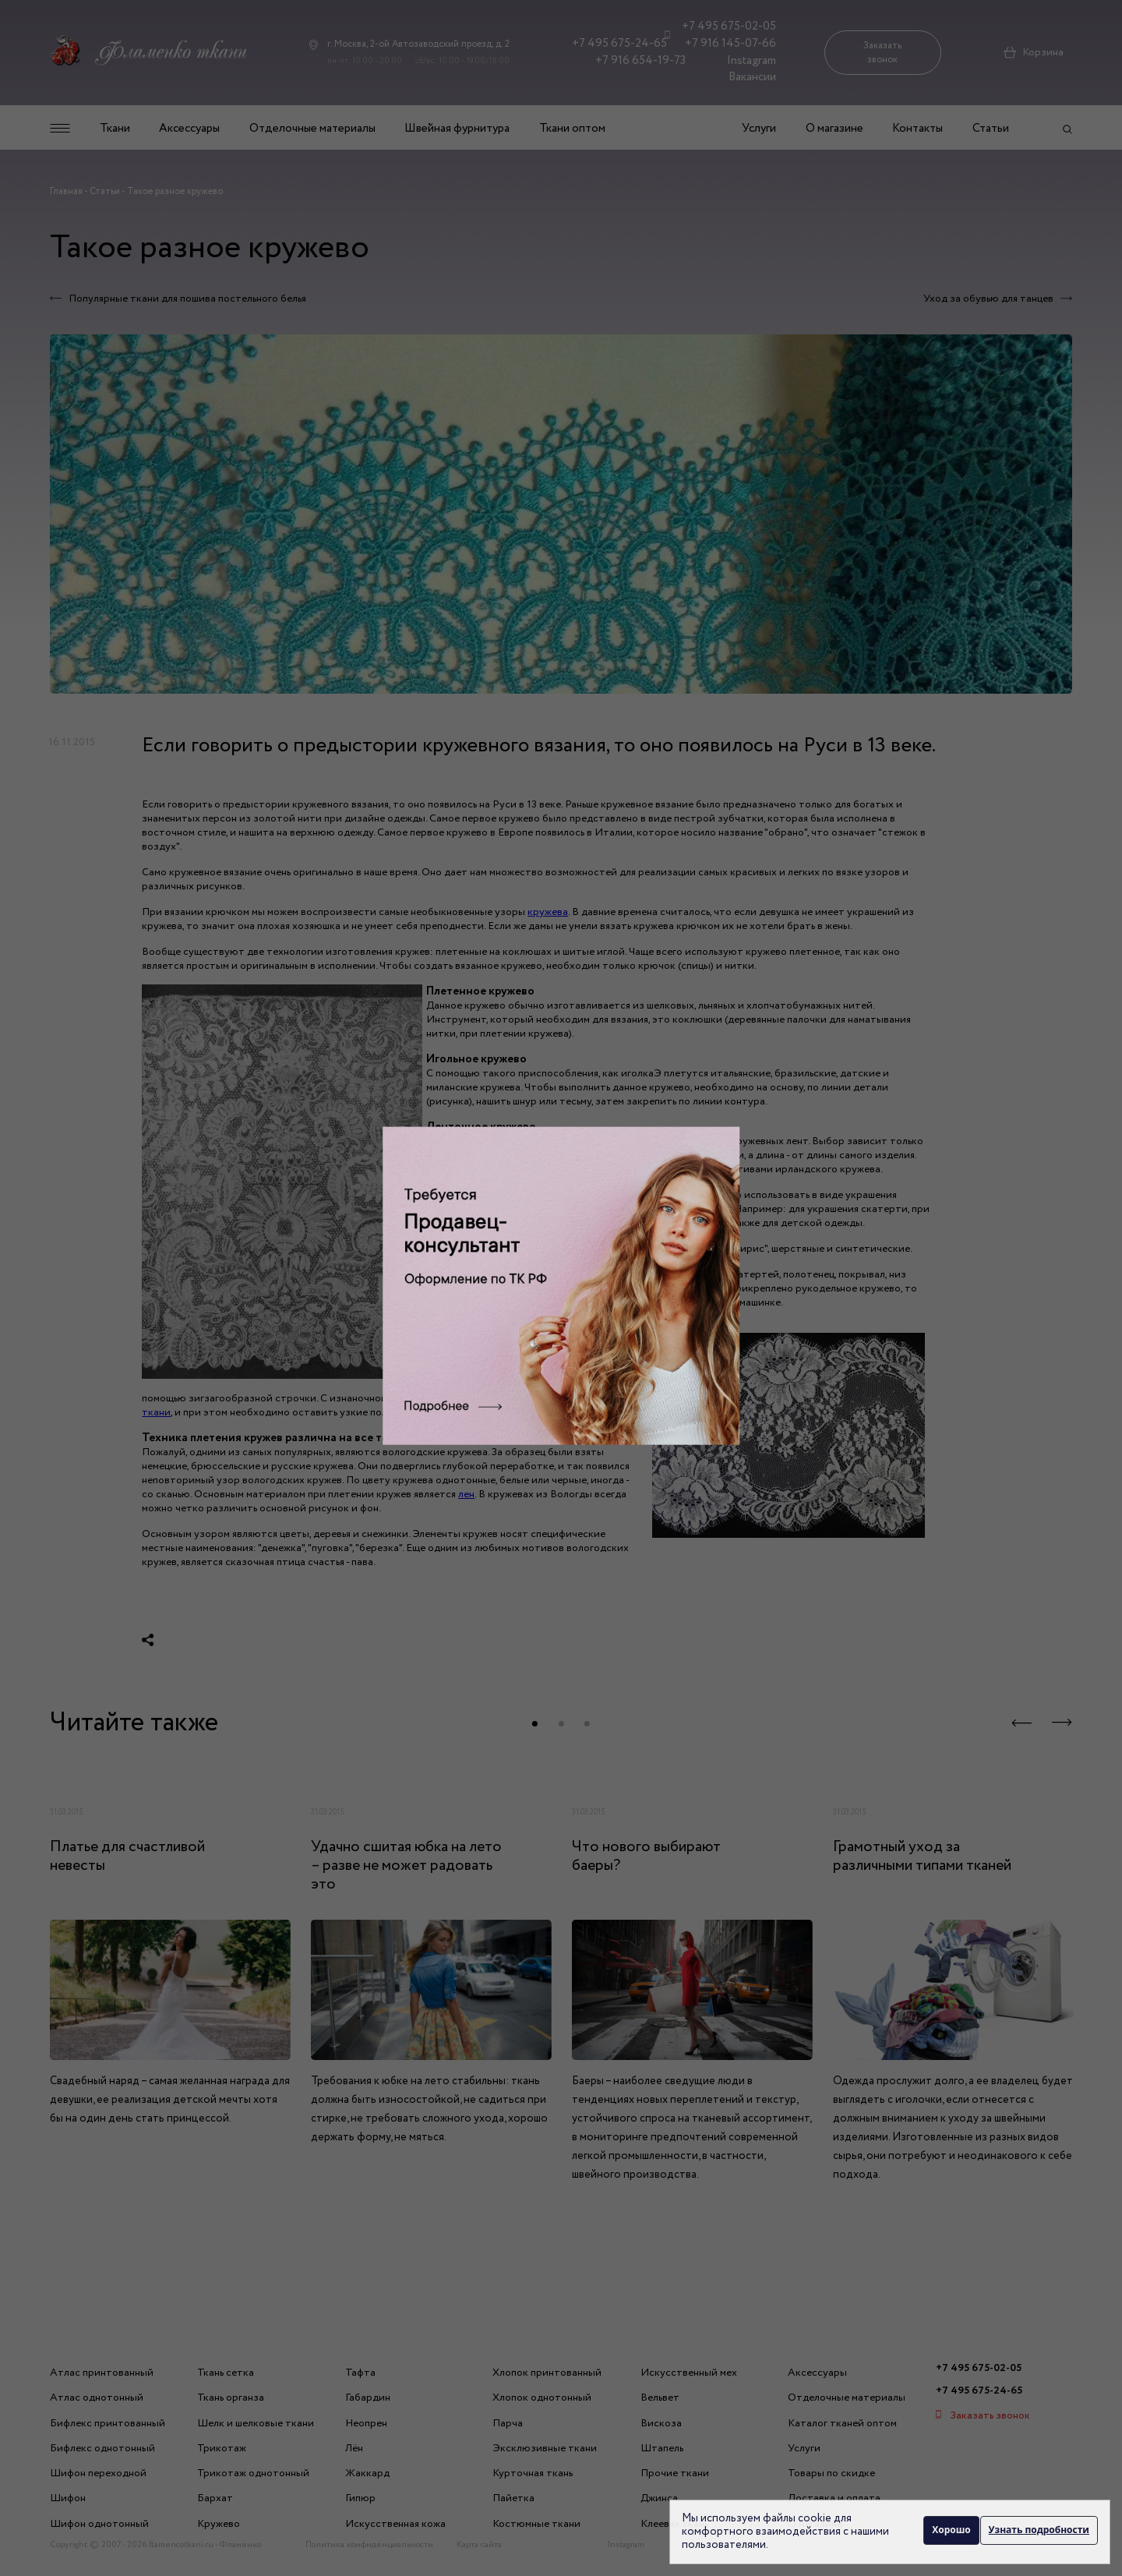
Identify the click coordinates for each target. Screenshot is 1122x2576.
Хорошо (948, 2531)
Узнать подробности (1039, 2531)
